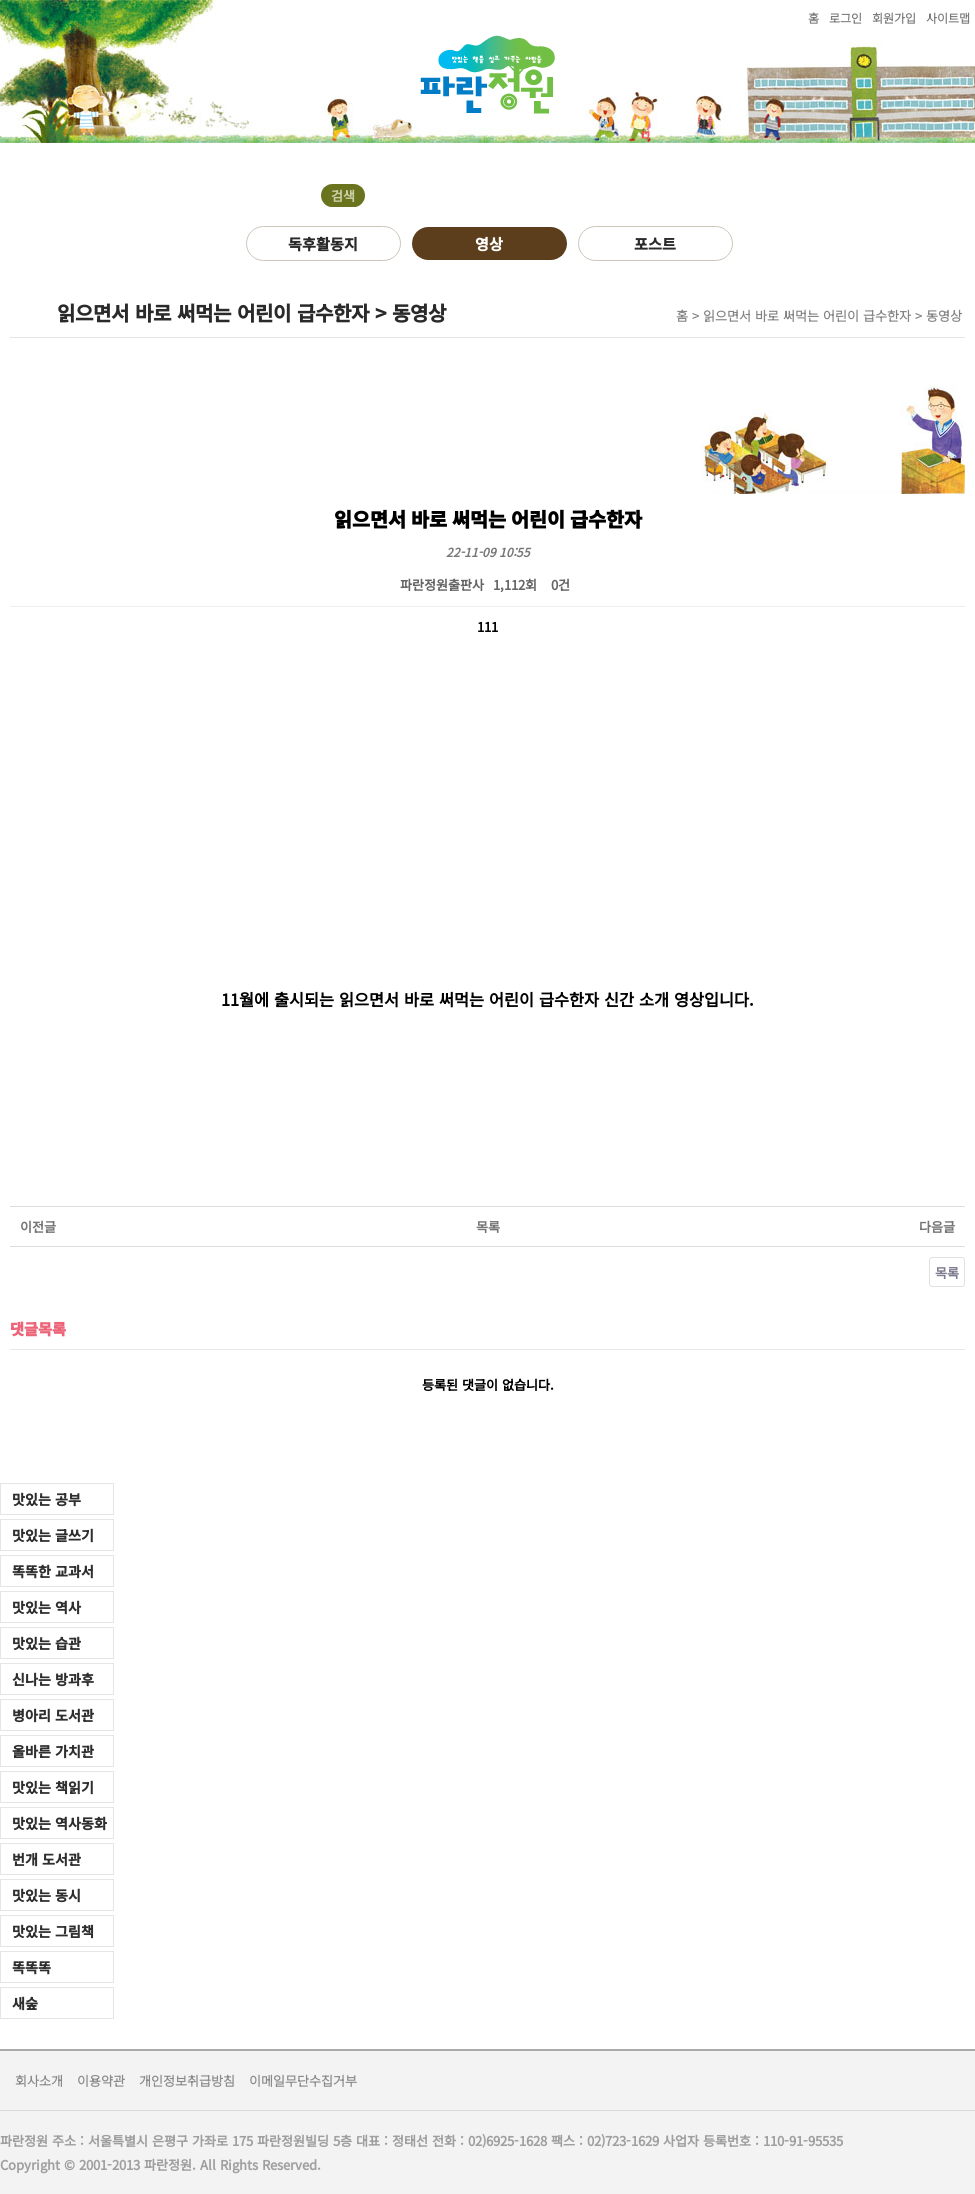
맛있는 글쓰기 (53, 1535)
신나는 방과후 (53, 1679)
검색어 (0, 143)
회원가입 (894, 17)
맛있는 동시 (46, 1895)
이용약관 (101, 2080)
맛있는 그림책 (53, 1931)
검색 (343, 195)
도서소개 (63, 162)
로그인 (845, 17)
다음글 (937, 1226)
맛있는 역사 (46, 1607)
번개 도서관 (46, 1859)
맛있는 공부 (46, 1499)
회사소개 (39, 2080)
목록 (488, 1226)
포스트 (655, 243)
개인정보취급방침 (187, 2080)
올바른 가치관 (53, 1751)
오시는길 (439, 162)
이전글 (38, 1226)
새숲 (25, 2003)
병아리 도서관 (53, 1715)
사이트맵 (948, 17)
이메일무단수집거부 (303, 2080)
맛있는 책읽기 (53, 1787)
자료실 (316, 162)
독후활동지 (323, 243)
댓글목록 (38, 1328)
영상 (489, 243)
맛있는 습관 (46, 1643)
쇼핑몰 (562, 162)
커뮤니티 (193, 162)
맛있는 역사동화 (59, 1823)
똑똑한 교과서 (53, 1571)
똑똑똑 (31, 1967)
